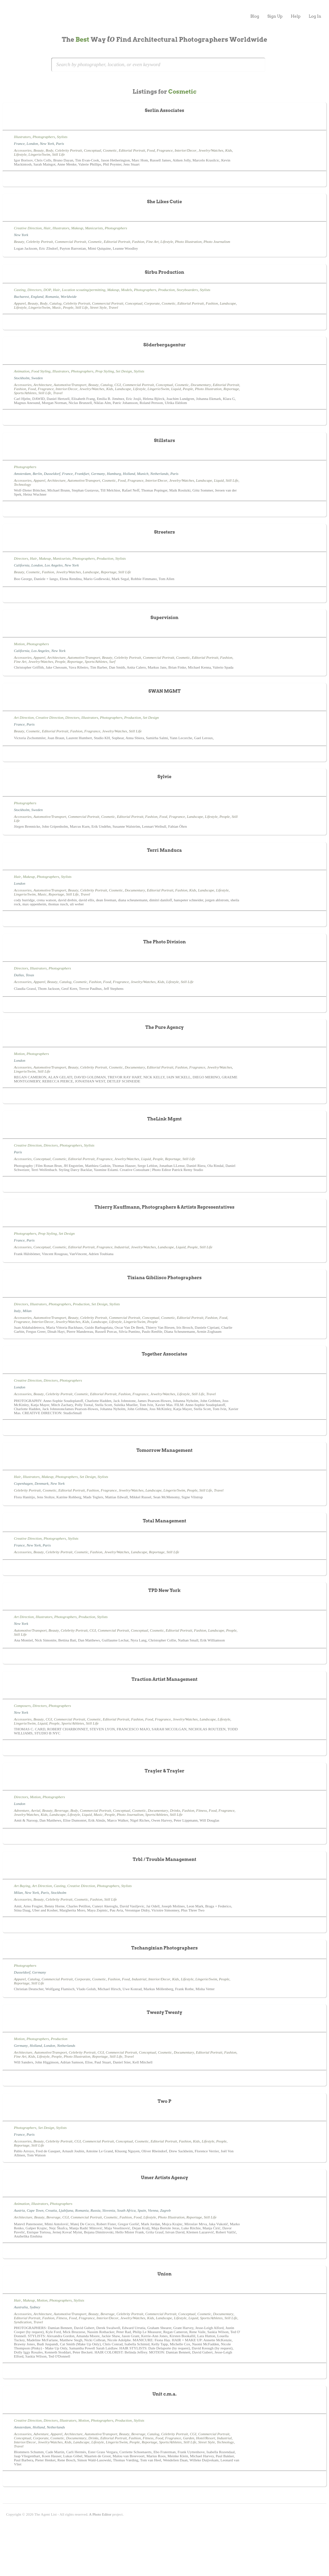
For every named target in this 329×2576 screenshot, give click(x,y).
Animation (22, 371)
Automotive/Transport (70, 385)
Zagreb (165, 2210)
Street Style (98, 307)
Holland (129, 474)
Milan (27, 1311)
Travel (113, 307)
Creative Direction (28, 228)
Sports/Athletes (25, 393)
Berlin (37, 474)
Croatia (51, 2210)
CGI (117, 385)
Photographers (44, 137)
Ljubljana (66, 2210)
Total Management (164, 1520)
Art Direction (24, 717)
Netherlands (159, 474)
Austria (19, 2210)
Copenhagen (23, 1483)
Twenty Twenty (164, 2012)
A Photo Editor (100, 2514)
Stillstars (164, 440)
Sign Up (275, 16)
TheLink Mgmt (164, 1118)
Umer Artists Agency (164, 2177)
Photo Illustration (188, 241)
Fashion (138, 241)
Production (166, 290)
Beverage (61, 1810)
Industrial (121, 1247)
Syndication (23, 2322)
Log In (315, 16)
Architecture (42, 385)
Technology (22, 484)
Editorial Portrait (132, 150)
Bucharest (21, 296)
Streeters (164, 532)
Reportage (231, 389)
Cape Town (35, 2210)
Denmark (42, 1483)
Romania (52, 296)
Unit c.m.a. (164, 2394)
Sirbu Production (164, 272)
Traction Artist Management (165, 1679)
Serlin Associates (164, 110)
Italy (17, 1311)
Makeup (77, 228)
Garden (188, 2438)
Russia (95, 2210)
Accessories (23, 150)
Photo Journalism (217, 241)
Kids (228, 150)
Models (126, 290)
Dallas (19, 975)
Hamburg (114, 474)
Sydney (35, 2307)
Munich (143, 474)
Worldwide (69, 296)
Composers (22, 1706)
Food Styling (41, 371)
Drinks (175, 1810)
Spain (142, 2210)
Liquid (176, 389)
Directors (34, 290)
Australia (21, 2307)
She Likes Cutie (164, 201)
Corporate (152, 303)
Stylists (62, 137)
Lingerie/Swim (39, 154)
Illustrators (22, 137)
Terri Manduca (164, 850)
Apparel (20, 303)
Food (151, 150)
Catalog (55, 303)
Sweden (37, 378)
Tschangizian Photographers (164, 1947)
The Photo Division (164, 941)
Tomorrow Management (164, 1450)
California (22, 565)
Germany (98, 474)
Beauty (38, 150)
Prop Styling (104, 371)
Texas (30, 975)
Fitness (201, 1810)
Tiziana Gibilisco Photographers (164, 1277)
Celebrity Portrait (68, 150)
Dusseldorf (52, 474)
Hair (47, 228)
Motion (19, 644)
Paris (60, 143)
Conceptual (92, 150)
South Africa (126, 2210)
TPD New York (164, 1590)
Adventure (21, 1810)
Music (56, 307)
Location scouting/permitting (83, 290)
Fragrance (165, 150)
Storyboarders (187, 290)
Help (296, 16)
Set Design (124, 371)
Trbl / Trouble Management (164, 1859)
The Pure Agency (165, 1027)
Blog (254, 16)
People (68, 307)
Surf (112, 661)
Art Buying (22, 1886)
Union (164, 2273)
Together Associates (164, 1354)
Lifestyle (20, 154)
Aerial (35, 1810)
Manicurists (94, 228)
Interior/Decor (186, 150)
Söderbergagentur (164, 344)
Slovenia (108, 2210)
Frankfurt (82, 474)
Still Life (58, 154)
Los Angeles (53, 565)
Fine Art (152, 241)
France (19, 143)
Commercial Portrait (70, 241)
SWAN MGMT (165, 691)
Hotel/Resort (205, 2438)
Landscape (228, 303)
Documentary (201, 385)
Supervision (164, 617)
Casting (19, 290)
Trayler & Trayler (165, 1770)
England (37, 296)
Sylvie (164, 776)
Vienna (153, 2210)
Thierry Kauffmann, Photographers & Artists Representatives (164, 1207)
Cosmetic (110, 150)
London (32, 143)
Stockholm (22, 378)
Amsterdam (22, 474)
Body (49, 150)
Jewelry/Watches (211, 150)
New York (47, 143)
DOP (47, 290)
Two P (165, 2101)
